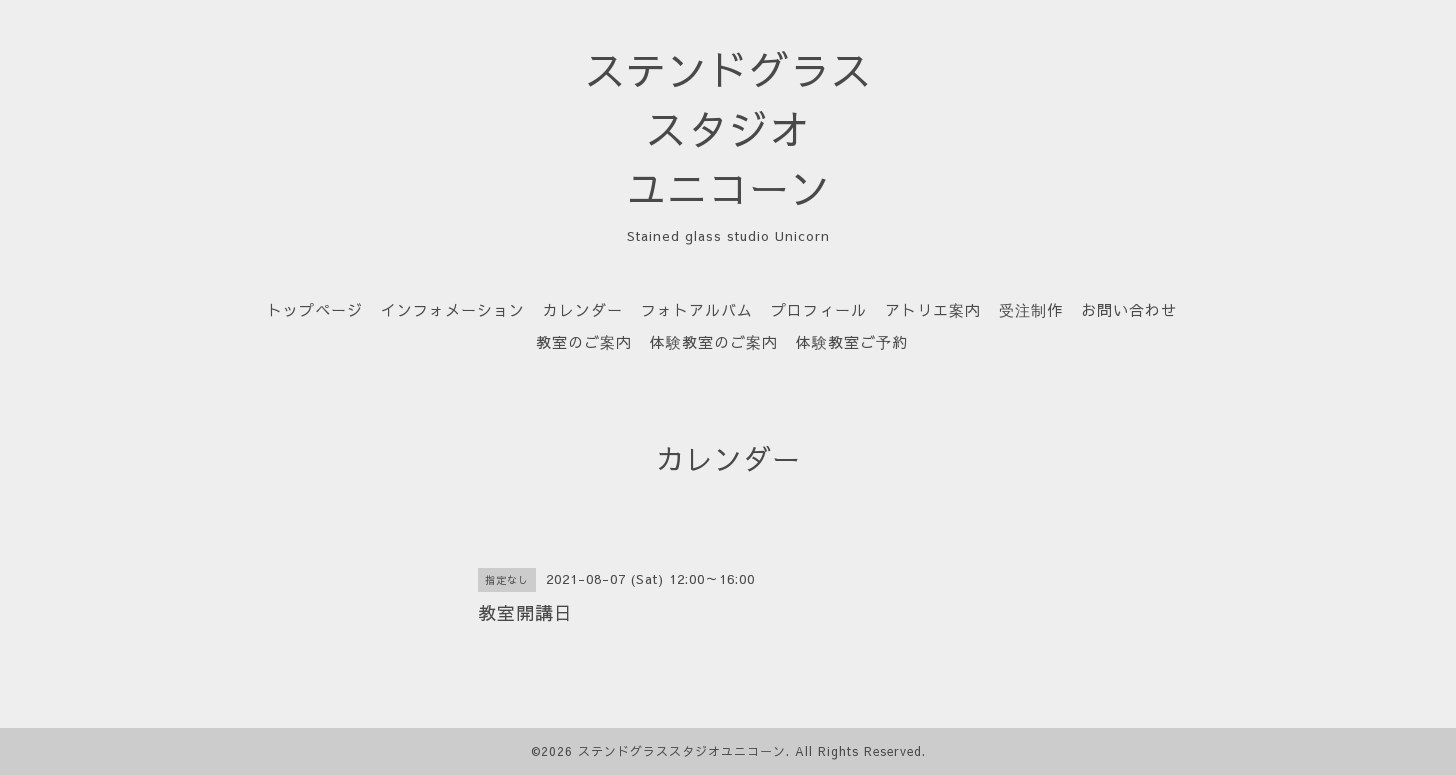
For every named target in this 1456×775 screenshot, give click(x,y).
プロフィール (819, 309)
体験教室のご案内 (714, 341)
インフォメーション (453, 309)
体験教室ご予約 (852, 341)
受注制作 (1031, 309)
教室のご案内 (584, 341)
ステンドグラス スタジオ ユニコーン (728, 128)
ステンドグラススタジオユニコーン (682, 751)
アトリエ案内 (933, 309)
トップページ (315, 309)
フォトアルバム (697, 309)
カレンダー (583, 309)
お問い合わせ (1129, 309)
